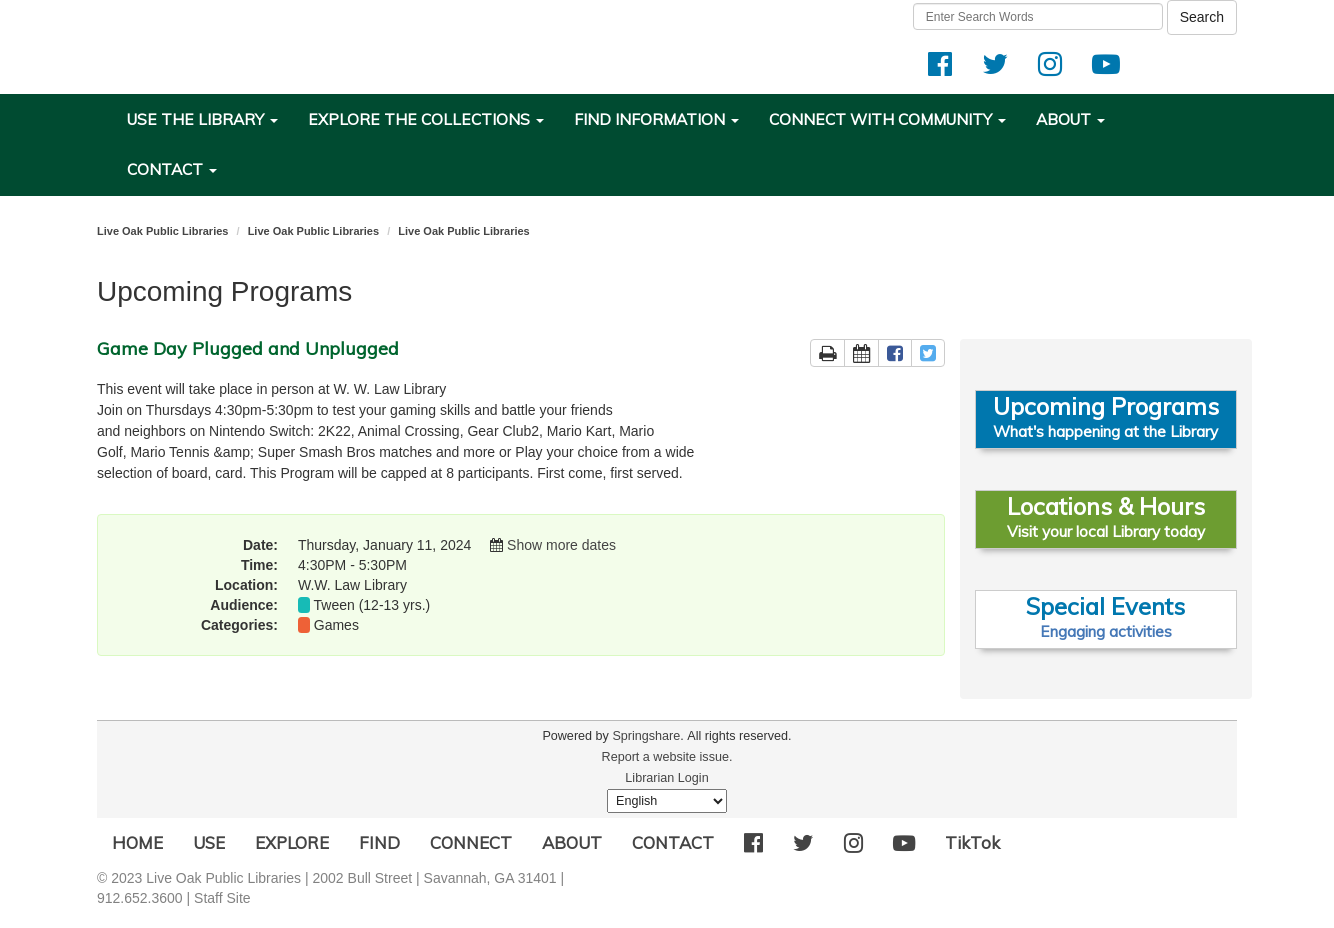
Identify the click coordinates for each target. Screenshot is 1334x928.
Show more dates (561, 545)
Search (1202, 17)
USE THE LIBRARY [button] (202, 119)
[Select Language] (667, 801)
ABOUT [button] (1070, 119)
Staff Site (222, 898)
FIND (379, 842)
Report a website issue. (667, 757)
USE (209, 842)
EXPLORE (292, 842)
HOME (137, 842)
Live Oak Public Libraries (162, 231)
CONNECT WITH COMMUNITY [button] (887, 119)
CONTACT (673, 842)
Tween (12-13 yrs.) (372, 605)
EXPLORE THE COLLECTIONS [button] (426, 119)
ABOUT (572, 842)
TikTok (972, 842)
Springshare (646, 736)
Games (336, 625)
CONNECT (471, 842)
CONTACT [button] (172, 169)
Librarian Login (666, 778)
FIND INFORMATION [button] (656, 119)
